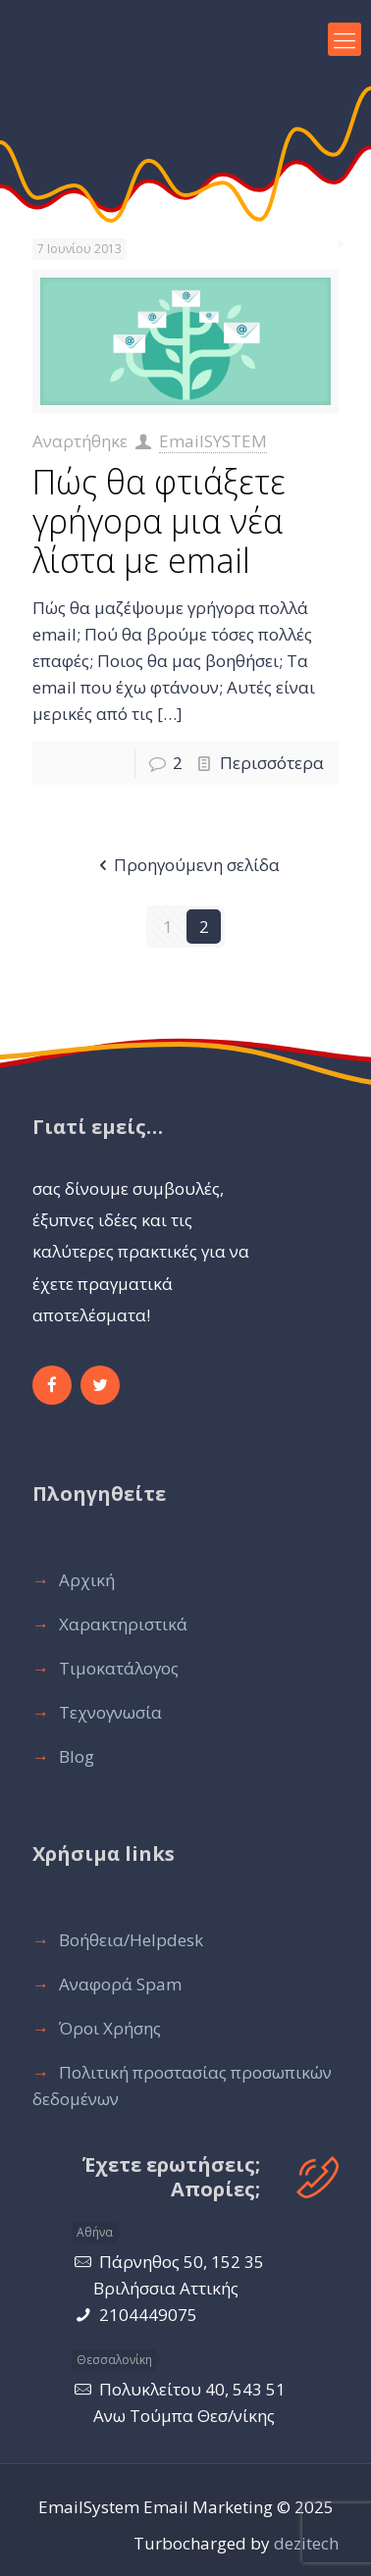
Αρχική (87, 1580)
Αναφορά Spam (120, 1984)
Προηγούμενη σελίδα (186, 864)
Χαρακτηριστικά (123, 1624)
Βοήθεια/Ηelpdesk (131, 1940)
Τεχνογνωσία (110, 1712)
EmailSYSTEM (213, 441)
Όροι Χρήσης (110, 2028)
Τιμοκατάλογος (119, 1668)
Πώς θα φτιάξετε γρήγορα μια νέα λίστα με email (159, 521)
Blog (76, 1756)
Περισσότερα (272, 762)
